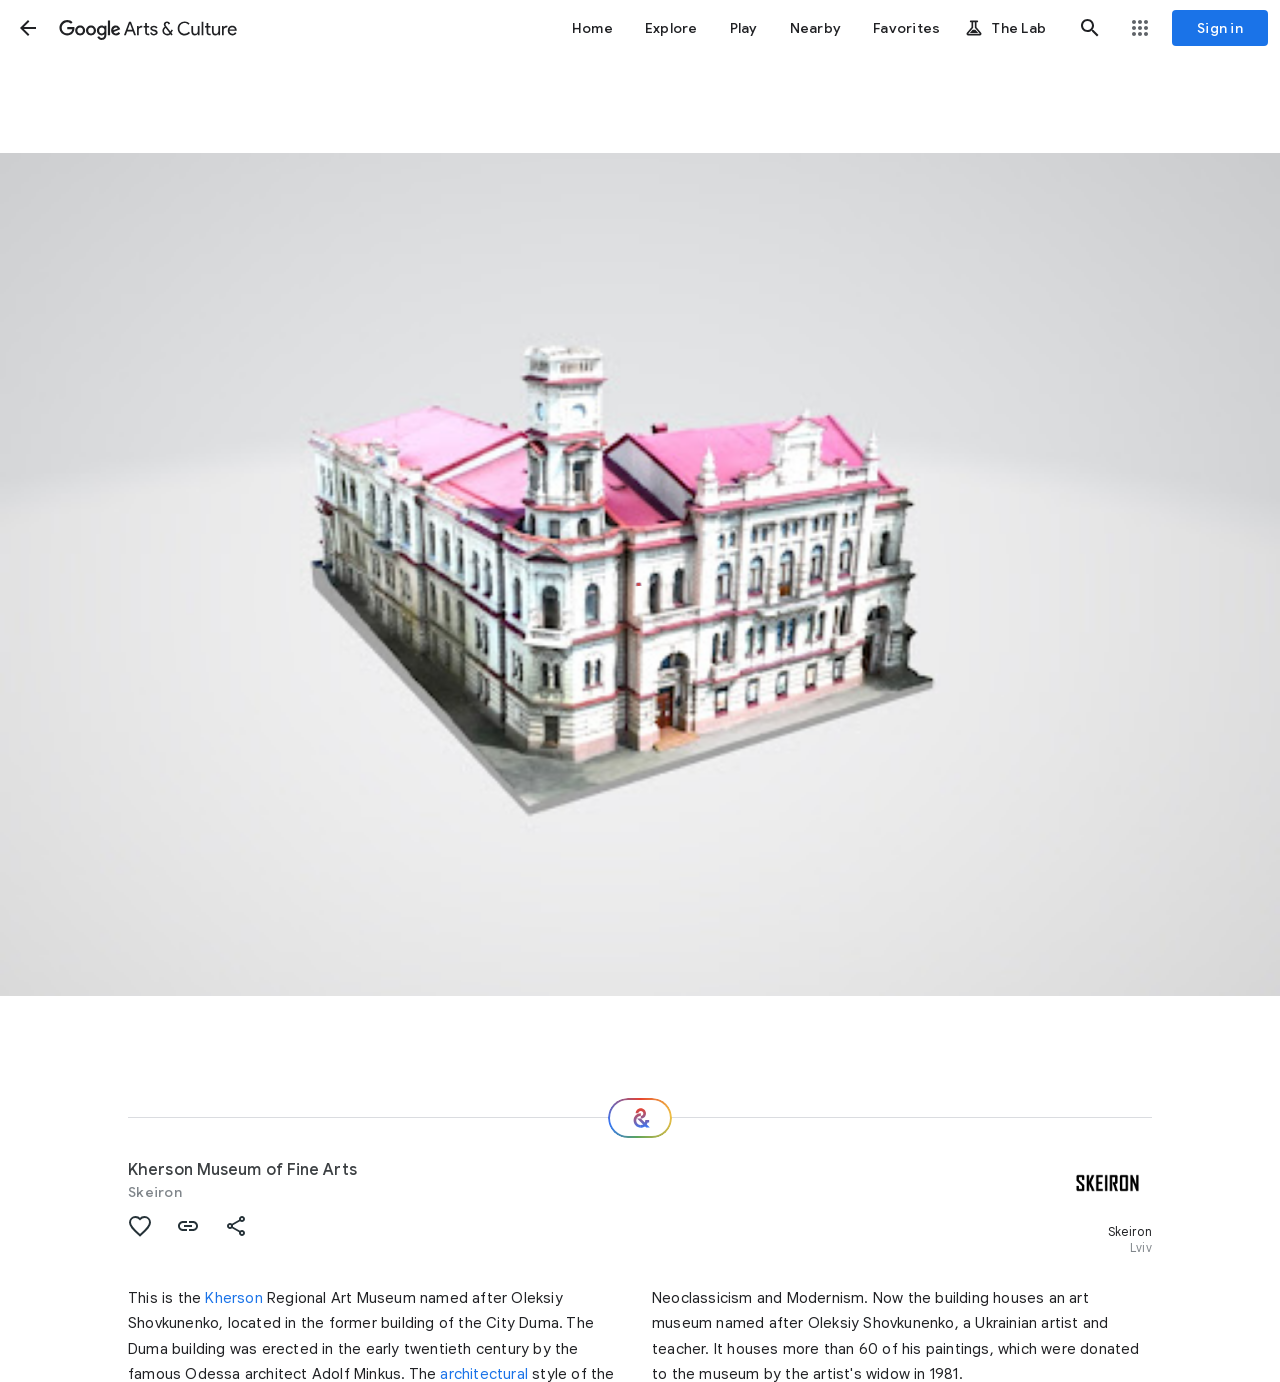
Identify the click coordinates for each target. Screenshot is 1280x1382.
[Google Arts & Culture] (148, 28)
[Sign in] (1220, 28)
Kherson (233, 1298)
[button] (28, 28)
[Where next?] (640, 1118)
